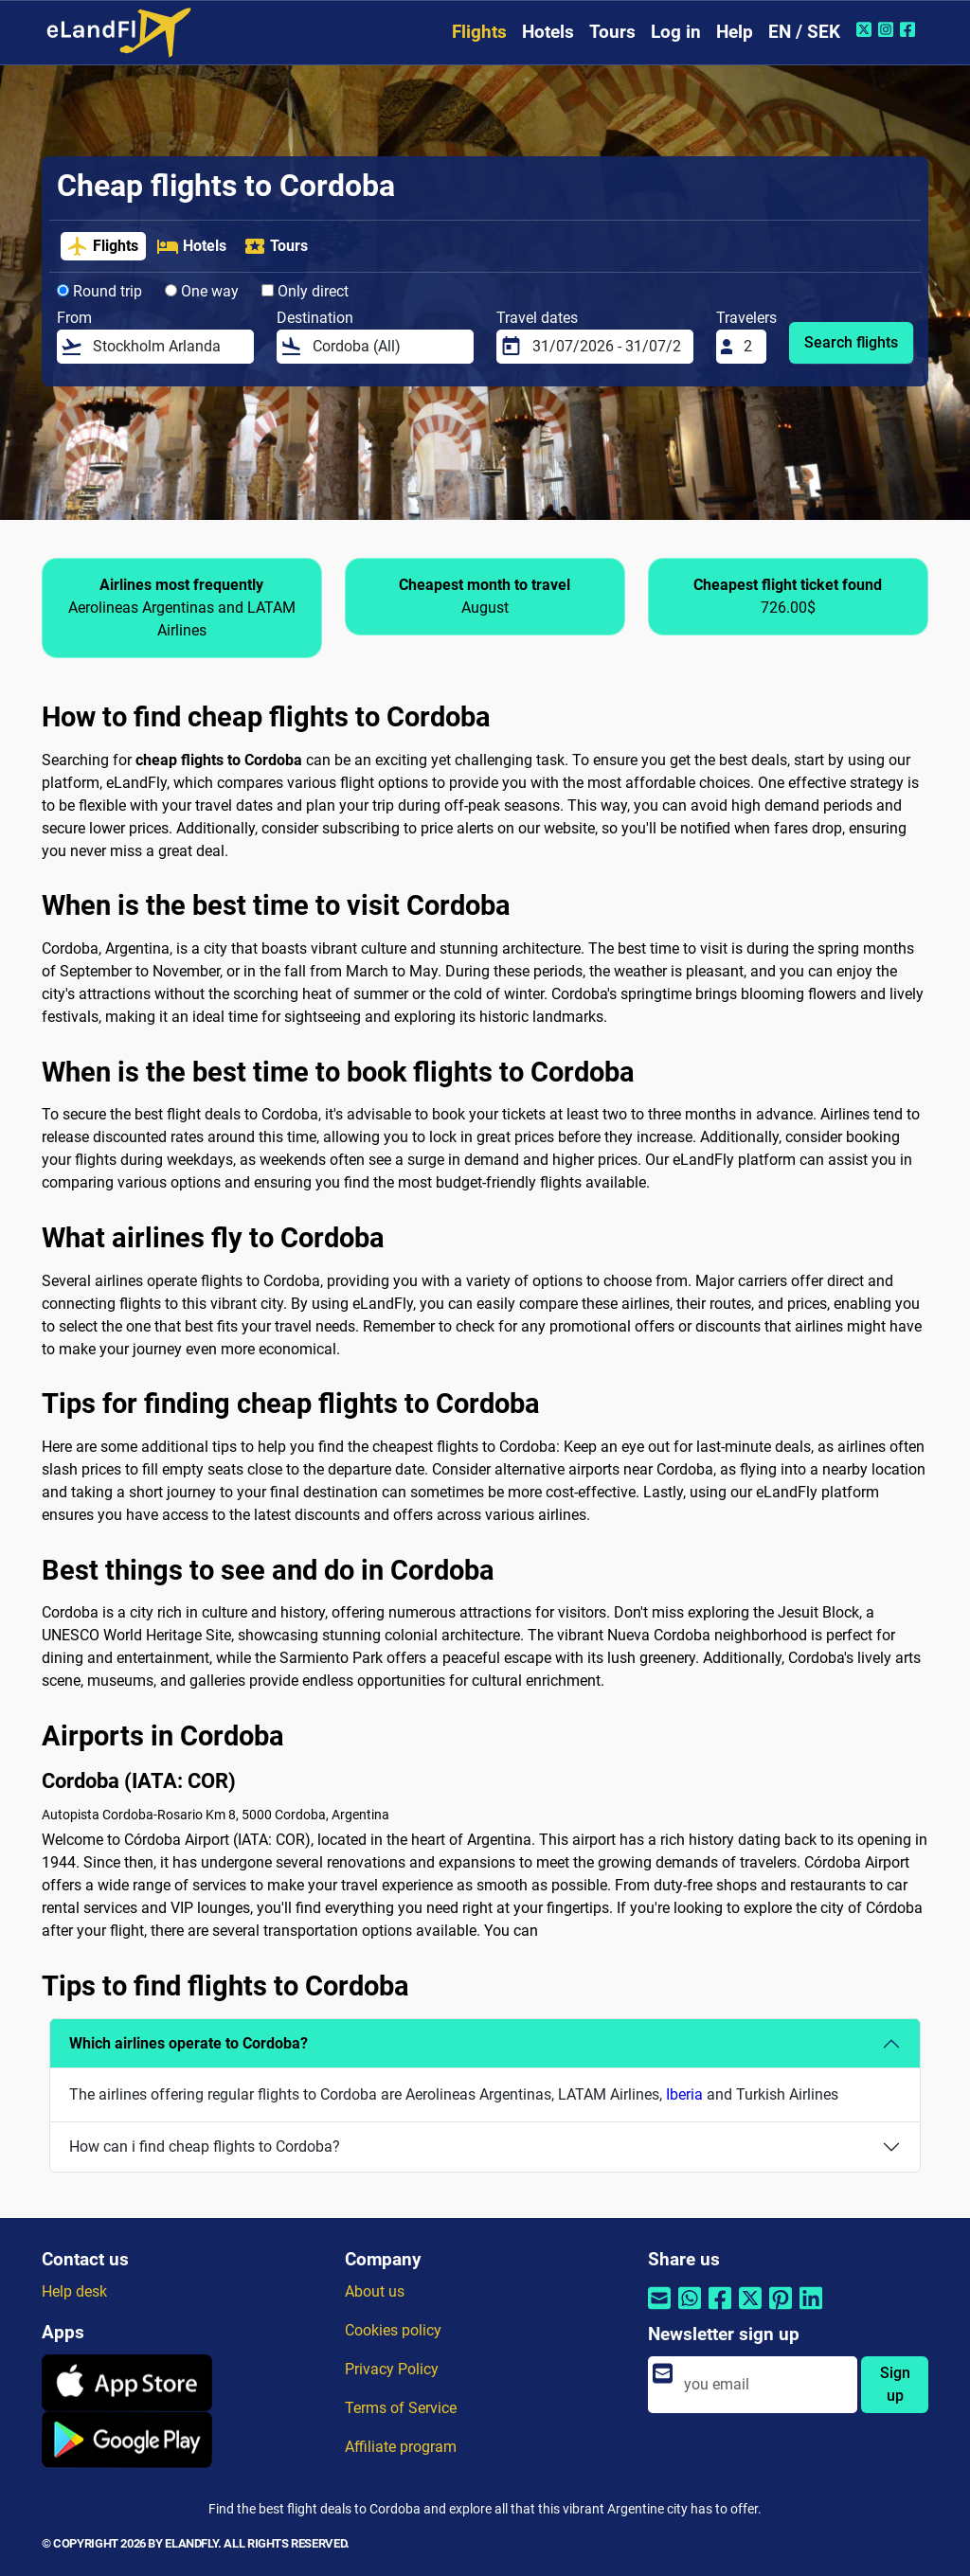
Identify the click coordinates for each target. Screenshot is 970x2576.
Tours (612, 32)
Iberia (684, 2094)
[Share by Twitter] (750, 2309)
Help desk (74, 2291)
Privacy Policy (392, 2369)
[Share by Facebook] (720, 2309)
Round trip (99, 291)
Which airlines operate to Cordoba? (188, 2043)
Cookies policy (393, 2330)
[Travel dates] (607, 347)
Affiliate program (401, 2447)
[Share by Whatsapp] (689, 2309)
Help (734, 32)
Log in (676, 32)
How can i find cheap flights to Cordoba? (204, 2147)
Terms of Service (401, 2408)
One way (202, 291)
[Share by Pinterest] (780, 2309)
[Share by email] (659, 2309)
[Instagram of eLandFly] (888, 29)
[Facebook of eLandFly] (910, 29)
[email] (765, 2384)
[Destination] (387, 347)
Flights (479, 32)
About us (374, 2291)
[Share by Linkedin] (810, 2309)
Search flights (851, 342)
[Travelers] (749, 347)
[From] (167, 347)
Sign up (895, 2384)
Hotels (548, 32)
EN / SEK (804, 32)
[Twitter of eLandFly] (866, 29)
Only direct (305, 291)
